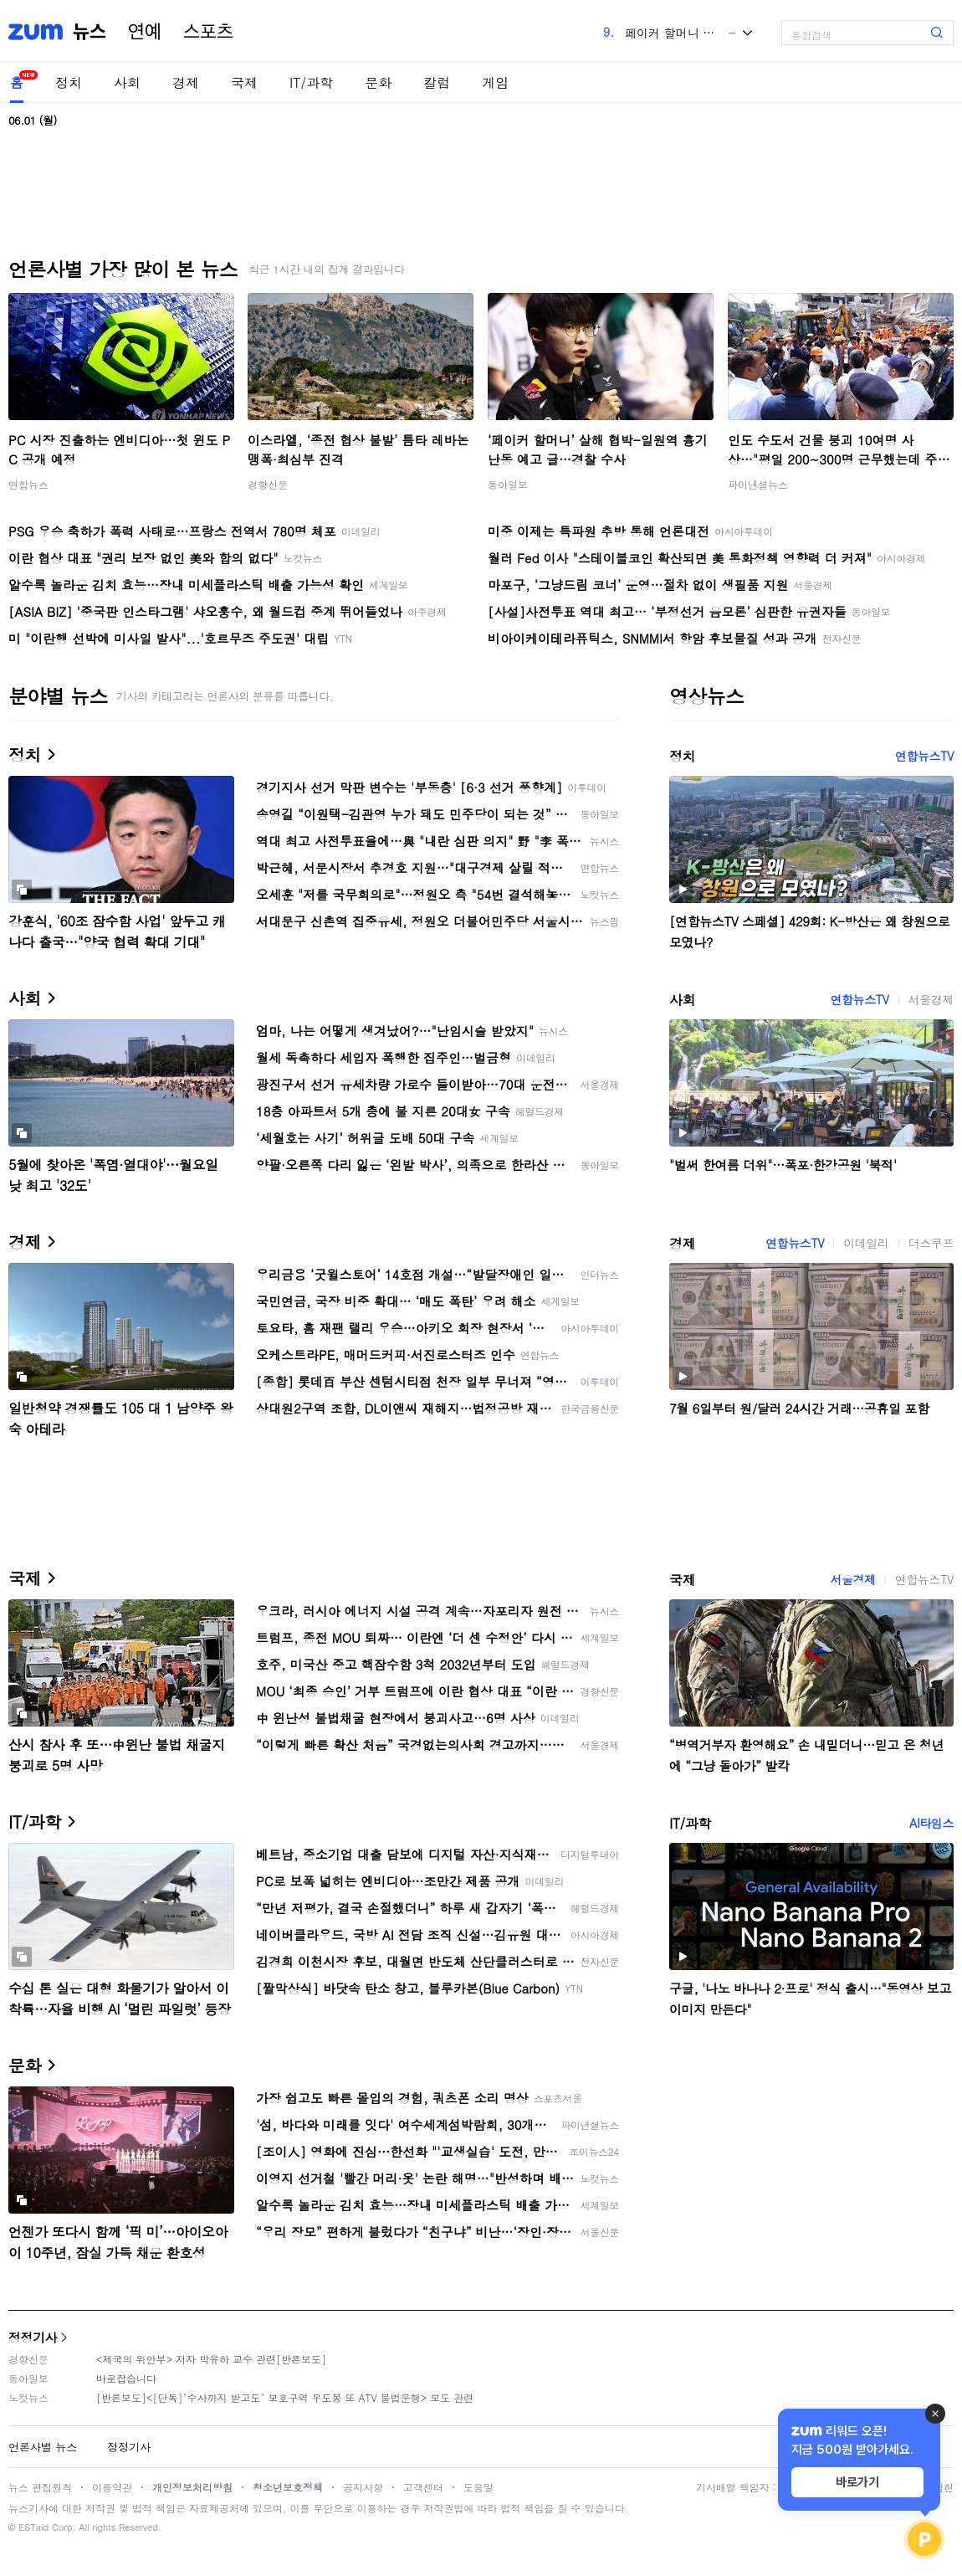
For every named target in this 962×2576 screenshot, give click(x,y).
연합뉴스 (28, 484)
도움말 (478, 2487)
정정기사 (32, 2337)
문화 (378, 82)
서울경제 (931, 999)
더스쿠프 (931, 1242)
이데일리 (865, 1242)
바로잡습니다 (126, 2378)
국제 (244, 82)
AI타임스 (931, 1822)
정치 (68, 82)
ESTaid (33, 2527)
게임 (495, 82)
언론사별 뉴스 (42, 2447)
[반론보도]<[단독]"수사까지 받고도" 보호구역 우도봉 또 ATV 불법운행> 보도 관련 (284, 2397)
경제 (185, 82)
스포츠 (208, 32)
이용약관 (112, 2487)
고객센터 (423, 2487)
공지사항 (363, 2487)
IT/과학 (311, 82)
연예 (144, 32)
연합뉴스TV (924, 755)
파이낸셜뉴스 (758, 484)
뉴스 (89, 32)
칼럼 (436, 82)
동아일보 (508, 484)
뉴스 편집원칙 (40, 2487)
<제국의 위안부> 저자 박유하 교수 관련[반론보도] (211, 2359)
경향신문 (268, 484)
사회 (127, 82)
